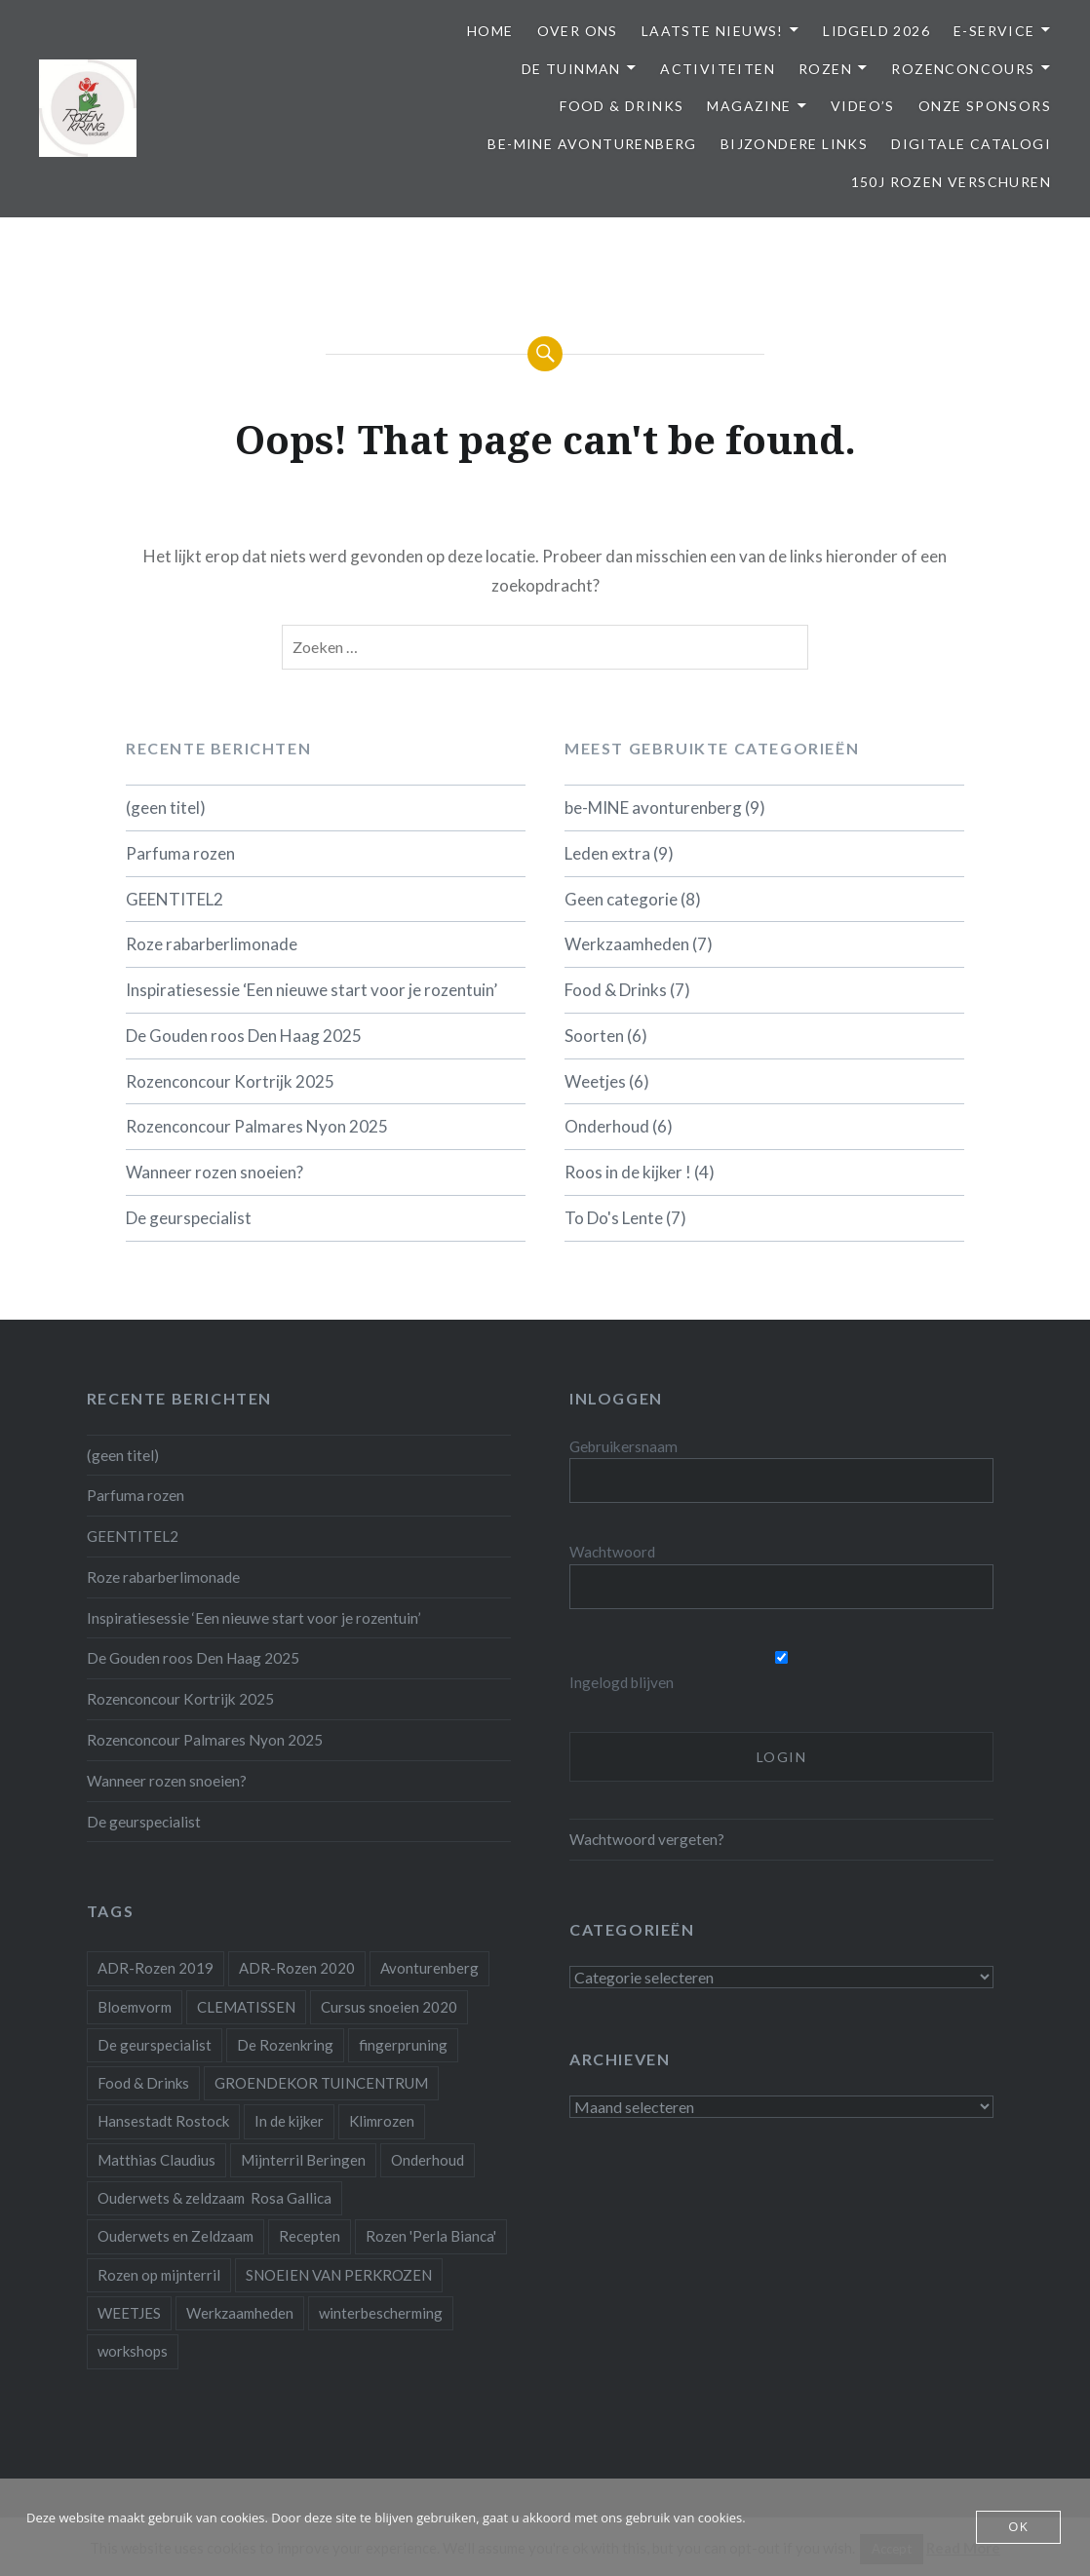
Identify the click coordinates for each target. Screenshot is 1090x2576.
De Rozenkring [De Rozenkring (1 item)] (285, 2045)
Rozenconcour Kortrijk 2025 (230, 1081)
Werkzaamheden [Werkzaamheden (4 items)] (239, 2313)
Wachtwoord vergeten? (646, 1839)
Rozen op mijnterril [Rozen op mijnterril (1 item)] (158, 2275)
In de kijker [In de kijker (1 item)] (289, 2121)
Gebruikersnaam (623, 1446)
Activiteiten (717, 68)
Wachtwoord (612, 1551)
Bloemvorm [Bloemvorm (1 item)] (134, 2007)
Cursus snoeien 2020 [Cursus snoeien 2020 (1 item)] (389, 2007)
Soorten (594, 1035)
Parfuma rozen (180, 853)
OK (1018, 2527)
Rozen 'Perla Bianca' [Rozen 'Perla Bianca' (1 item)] (431, 2236)
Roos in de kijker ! (627, 1172)
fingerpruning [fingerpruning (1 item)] (403, 2045)
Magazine (749, 105)
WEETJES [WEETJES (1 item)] (129, 2313)
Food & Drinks (621, 105)
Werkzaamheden (626, 944)
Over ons (577, 30)
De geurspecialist (189, 1218)
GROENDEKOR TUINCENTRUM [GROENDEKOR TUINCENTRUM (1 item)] (321, 2083)
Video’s (863, 105)
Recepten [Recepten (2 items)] (309, 2236)
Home (490, 30)
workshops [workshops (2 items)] (132, 2351)
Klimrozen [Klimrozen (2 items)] (381, 2121)
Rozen (825, 68)
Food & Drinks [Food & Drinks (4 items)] (143, 2083)
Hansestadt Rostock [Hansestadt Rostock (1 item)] (163, 2121)
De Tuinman (571, 68)
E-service (994, 30)
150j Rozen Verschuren (951, 181)
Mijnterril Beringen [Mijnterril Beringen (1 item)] (303, 2160)
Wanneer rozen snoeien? (214, 1172)
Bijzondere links (794, 143)
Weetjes (595, 1081)
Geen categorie (621, 899)
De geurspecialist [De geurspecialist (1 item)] (154, 2045)
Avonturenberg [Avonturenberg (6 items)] (429, 1968)
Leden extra (607, 853)
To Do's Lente (613, 1218)
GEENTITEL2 (174, 899)
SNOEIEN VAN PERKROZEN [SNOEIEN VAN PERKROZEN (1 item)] (339, 2275)
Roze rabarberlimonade (211, 944)
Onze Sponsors (984, 105)
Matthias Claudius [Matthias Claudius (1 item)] (156, 2160)
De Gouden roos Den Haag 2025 (244, 1035)
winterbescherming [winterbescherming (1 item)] (381, 2313)
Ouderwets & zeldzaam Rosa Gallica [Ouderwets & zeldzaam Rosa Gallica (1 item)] (214, 2198)
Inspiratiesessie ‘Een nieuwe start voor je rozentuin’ (311, 990)
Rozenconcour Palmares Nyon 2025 (257, 1126)
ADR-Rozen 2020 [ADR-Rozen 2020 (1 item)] (297, 1968)
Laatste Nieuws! (713, 30)
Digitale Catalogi (971, 143)
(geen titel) (166, 807)
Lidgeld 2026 (876, 30)
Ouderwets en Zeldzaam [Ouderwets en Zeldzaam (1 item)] (175, 2236)
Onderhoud (606, 1126)
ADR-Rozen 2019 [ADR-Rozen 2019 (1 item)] (155, 1968)
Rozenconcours (962, 68)
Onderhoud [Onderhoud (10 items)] (427, 2160)
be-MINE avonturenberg (591, 143)
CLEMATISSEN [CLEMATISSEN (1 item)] (246, 2007)
